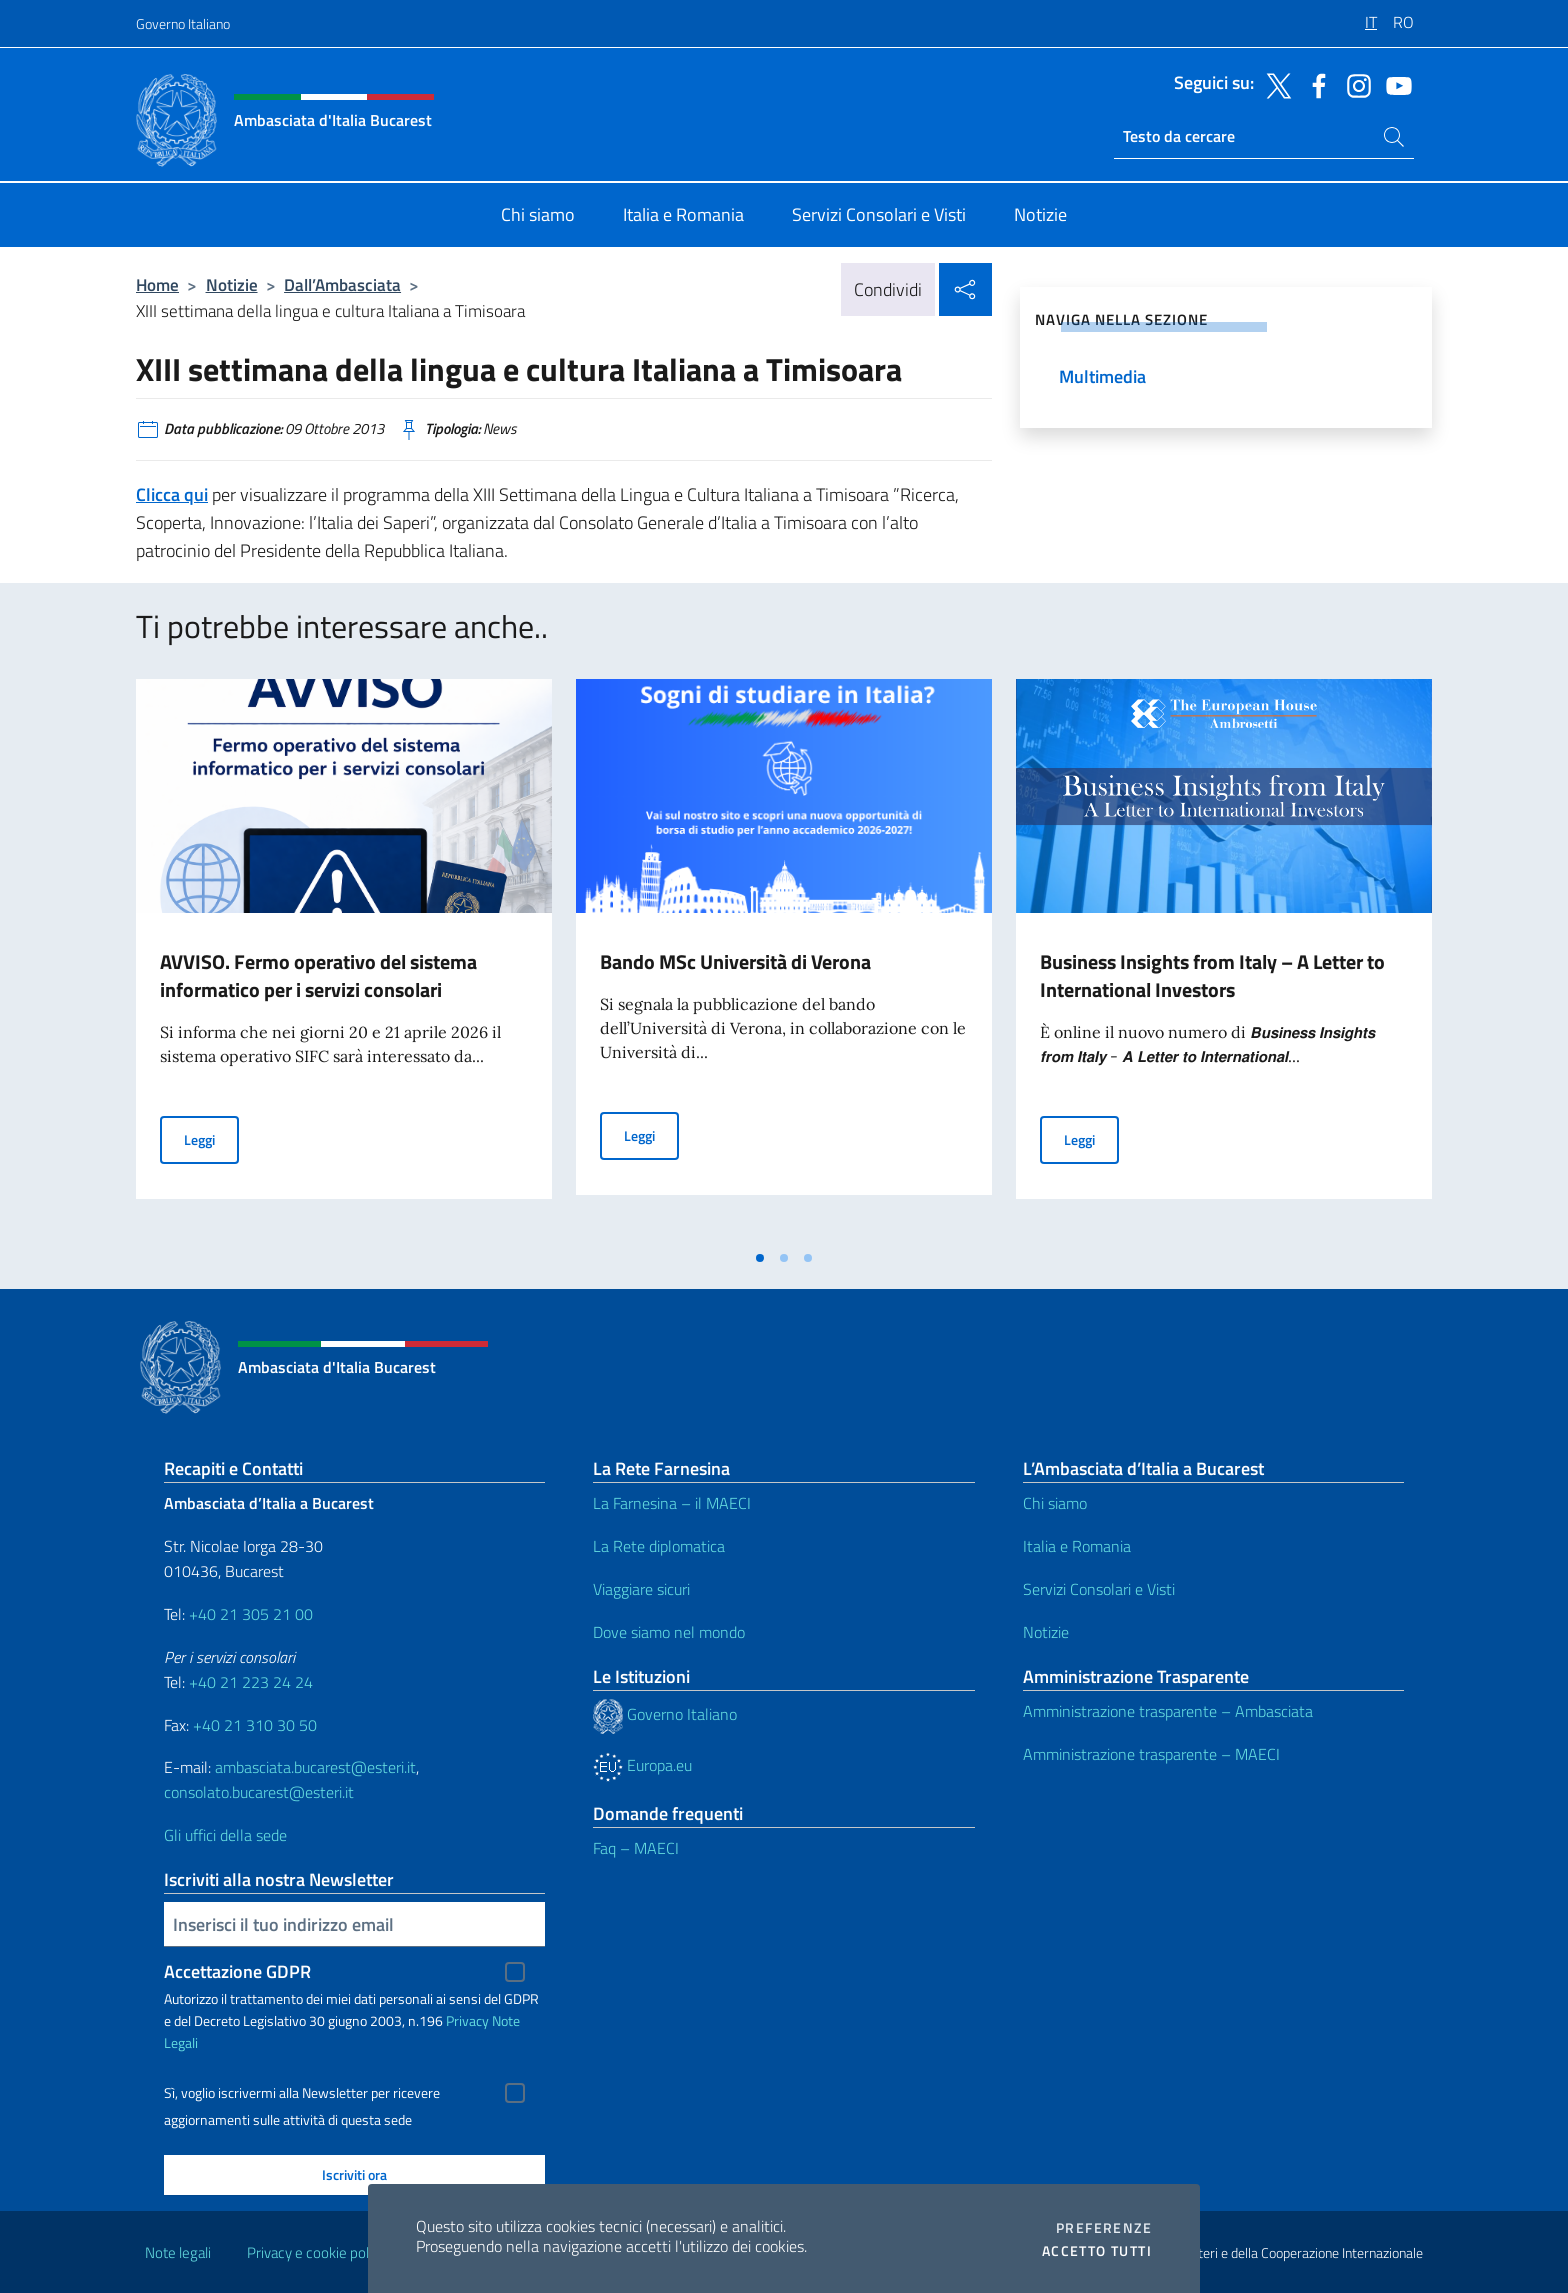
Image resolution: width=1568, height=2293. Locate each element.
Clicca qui (172, 494)
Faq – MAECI (636, 1848)
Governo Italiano (183, 23)
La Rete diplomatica (659, 1546)
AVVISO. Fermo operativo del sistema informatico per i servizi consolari (318, 975)
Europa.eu (642, 1765)
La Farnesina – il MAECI (672, 1503)
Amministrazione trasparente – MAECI (1151, 1754)
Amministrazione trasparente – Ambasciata (1168, 1711)
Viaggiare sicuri (641, 1589)
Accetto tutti (1097, 2251)
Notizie (232, 284)
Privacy (467, 2020)
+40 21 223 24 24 (251, 1682)
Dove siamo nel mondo (669, 1632)
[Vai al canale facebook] (1314, 84)
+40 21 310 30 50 (255, 1725)
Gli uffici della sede (225, 1835)
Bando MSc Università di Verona (735, 961)
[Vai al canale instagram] (1354, 84)
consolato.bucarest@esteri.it (259, 1792)
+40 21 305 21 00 (251, 1614)
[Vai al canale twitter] (1274, 84)
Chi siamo (1055, 1503)
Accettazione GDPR (237, 1971)
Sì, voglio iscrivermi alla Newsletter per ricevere (302, 2093)
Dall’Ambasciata (342, 284)
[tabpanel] (344, 959)
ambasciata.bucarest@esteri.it (315, 1767)
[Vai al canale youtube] (1394, 84)
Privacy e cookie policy (316, 2252)
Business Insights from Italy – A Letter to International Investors (1212, 975)
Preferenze (1104, 2228)
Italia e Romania (1077, 1546)
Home (157, 284)
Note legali (178, 2252)
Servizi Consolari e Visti (1099, 1589)
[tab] (760, 1258)
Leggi (211, 1138)
